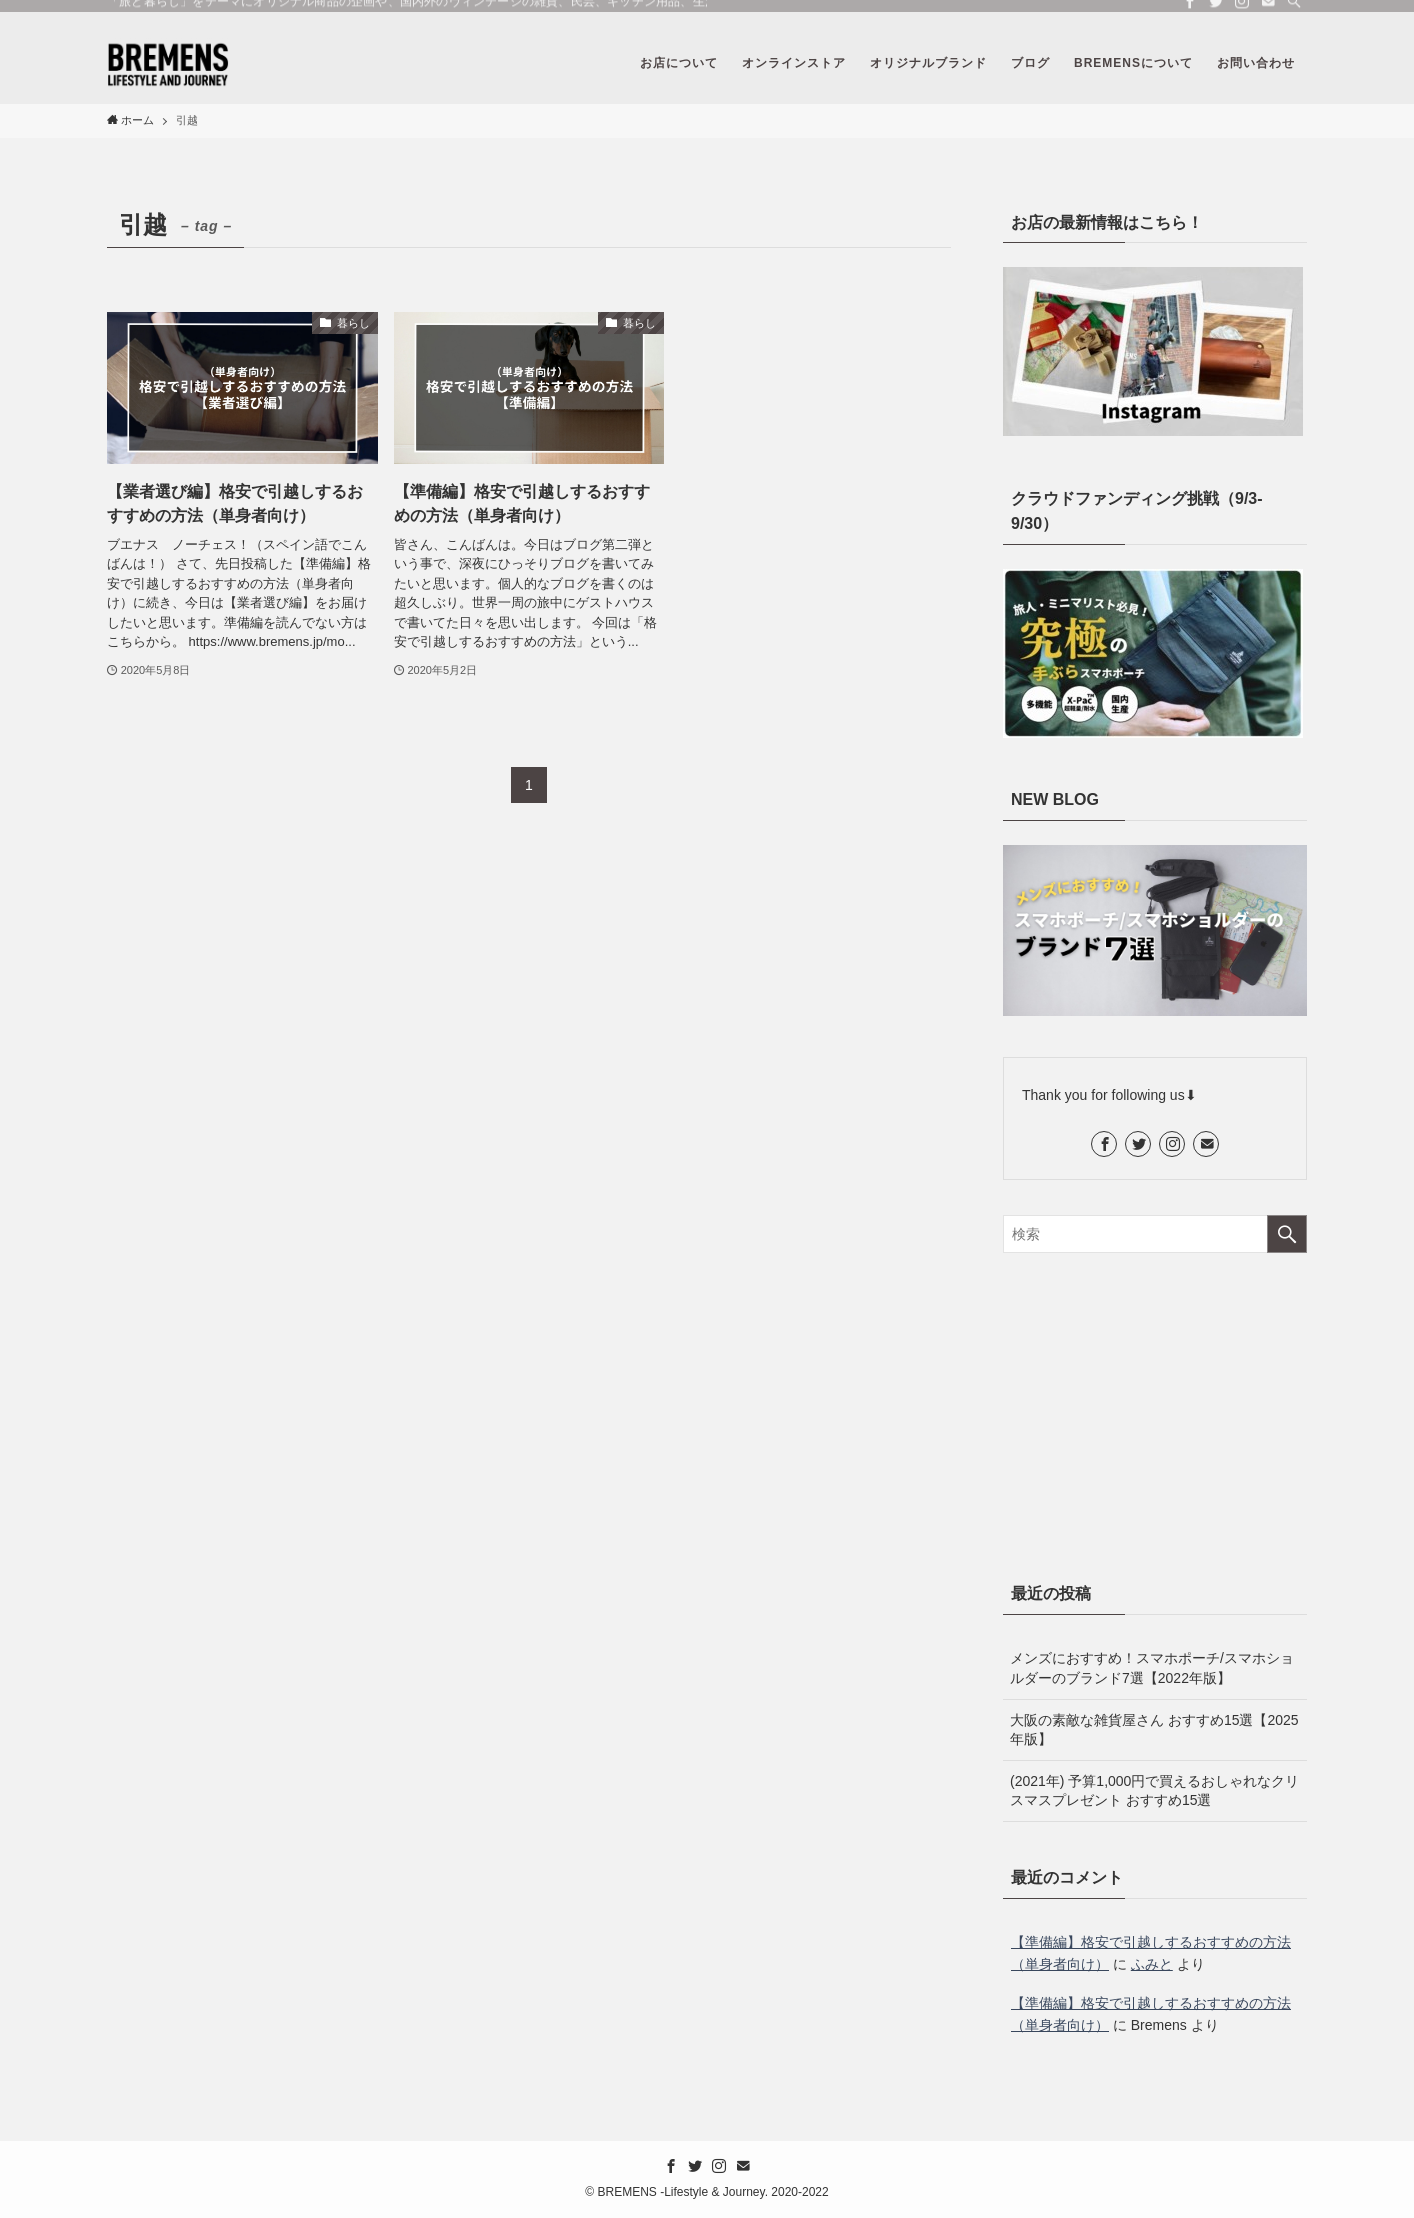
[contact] (1268, 11)
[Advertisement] (1155, 1413)
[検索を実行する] (1287, 1234)
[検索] (1294, 11)
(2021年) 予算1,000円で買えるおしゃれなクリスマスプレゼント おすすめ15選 (1154, 1791)
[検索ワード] (1155, 1234)
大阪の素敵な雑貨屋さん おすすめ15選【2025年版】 (1154, 1730)
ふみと (1152, 1964)
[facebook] (1190, 11)
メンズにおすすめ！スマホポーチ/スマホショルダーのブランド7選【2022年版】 (1152, 1668)
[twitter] (1216, 11)
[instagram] (1242, 11)
